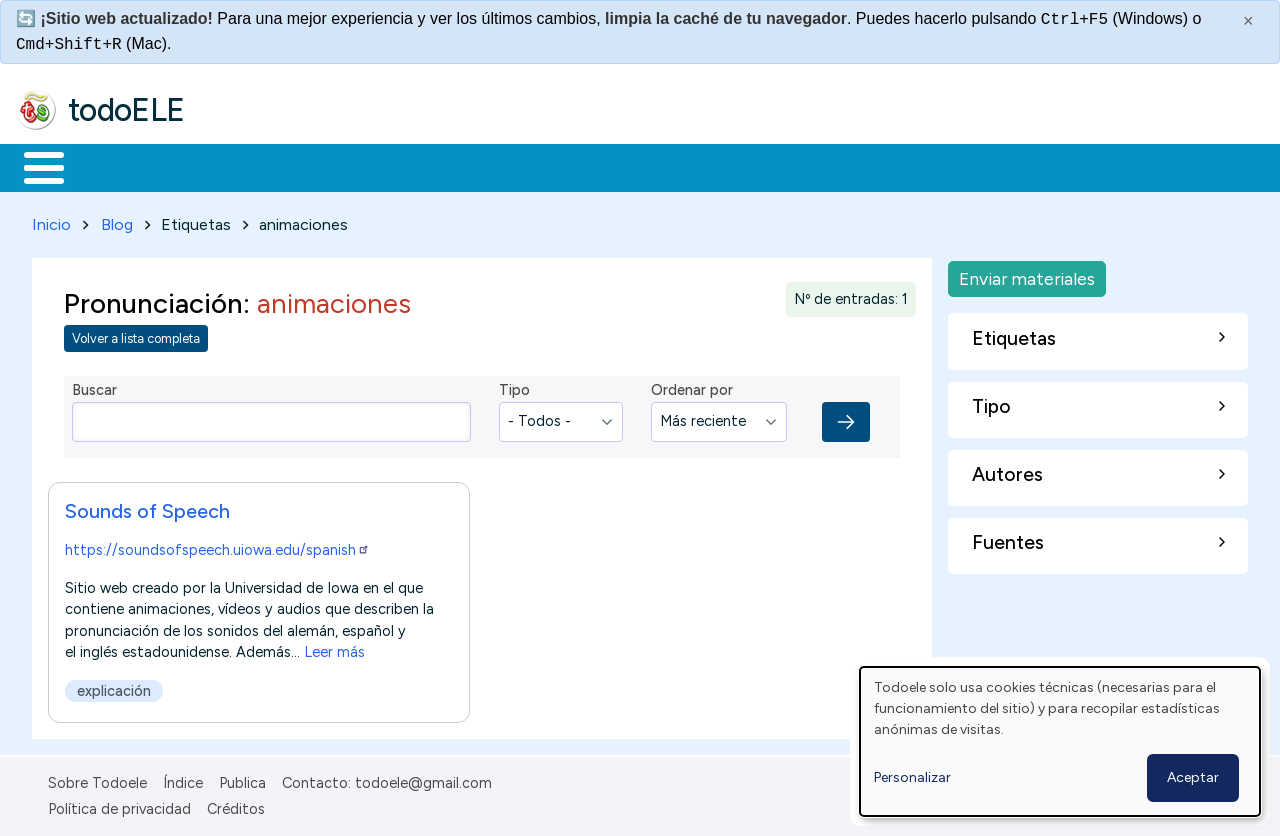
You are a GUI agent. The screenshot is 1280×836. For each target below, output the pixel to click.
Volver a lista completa (136, 335)
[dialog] (1060, 741)
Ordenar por (692, 387)
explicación (114, 687)
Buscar (821, 166)
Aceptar (1193, 777)
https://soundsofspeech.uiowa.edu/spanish (217, 546)
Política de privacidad (119, 806)
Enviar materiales (1027, 274)
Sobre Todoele (97, 779)
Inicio (33, 166)
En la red (472, 166)
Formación (241, 166)
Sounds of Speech (147, 507)
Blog (117, 220)
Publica (242, 779)
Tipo (514, 387)
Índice (183, 779)
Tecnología (598, 166)
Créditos (236, 806)
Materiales (112, 166)
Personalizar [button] (912, 777)
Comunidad (731, 166)
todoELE (126, 110)
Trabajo (360, 166)
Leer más (334, 648)
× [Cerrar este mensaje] (1248, 21)
